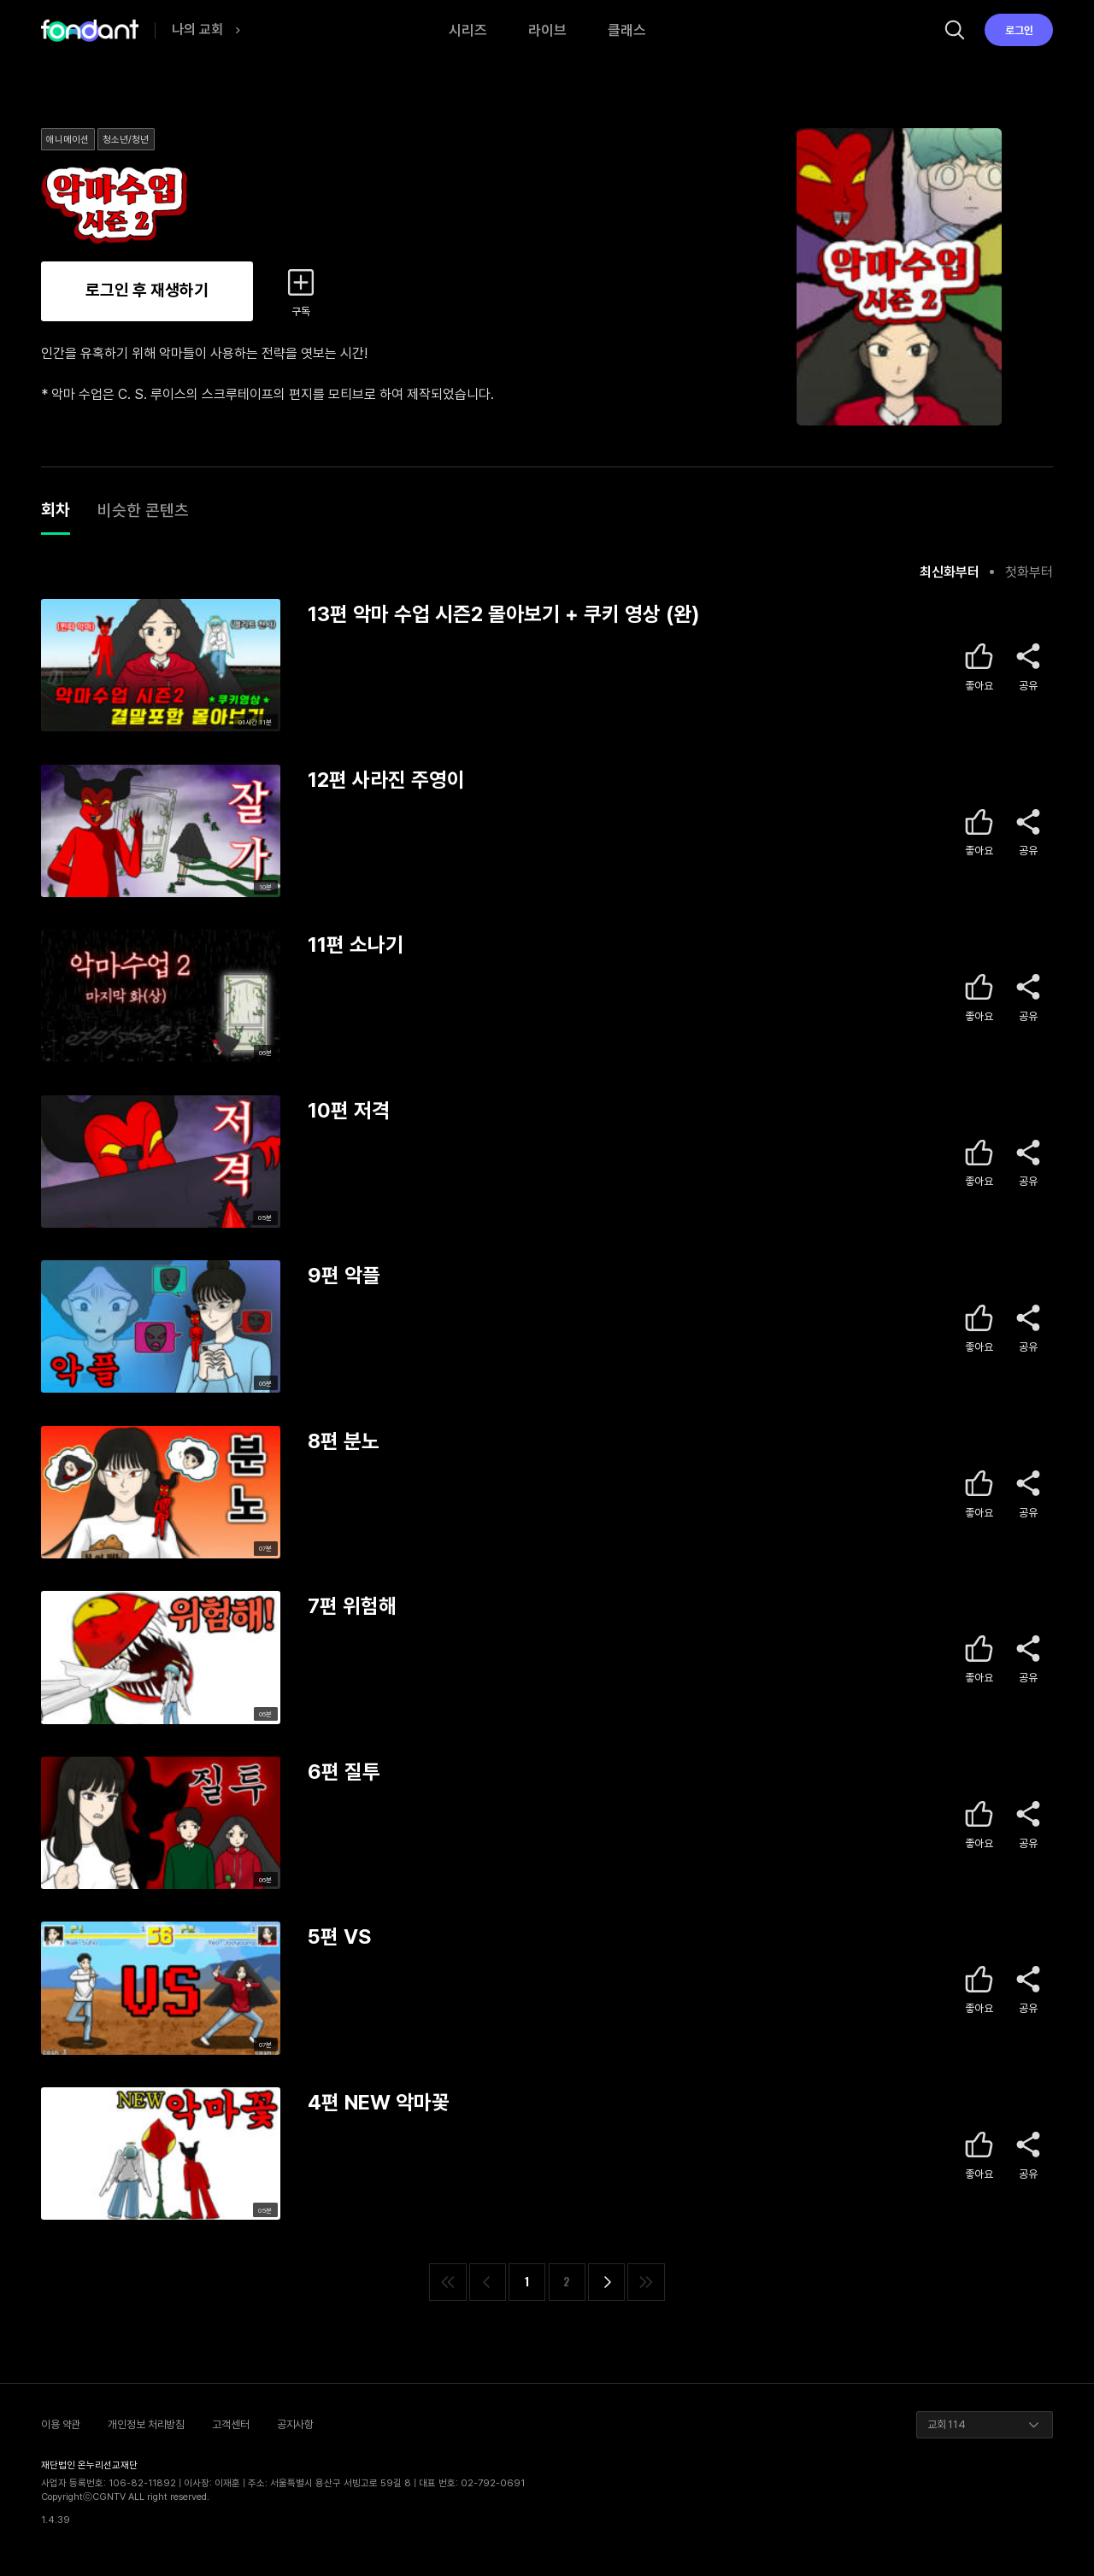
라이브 (547, 29)
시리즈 (468, 29)
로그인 (1019, 30)
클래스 (627, 29)
